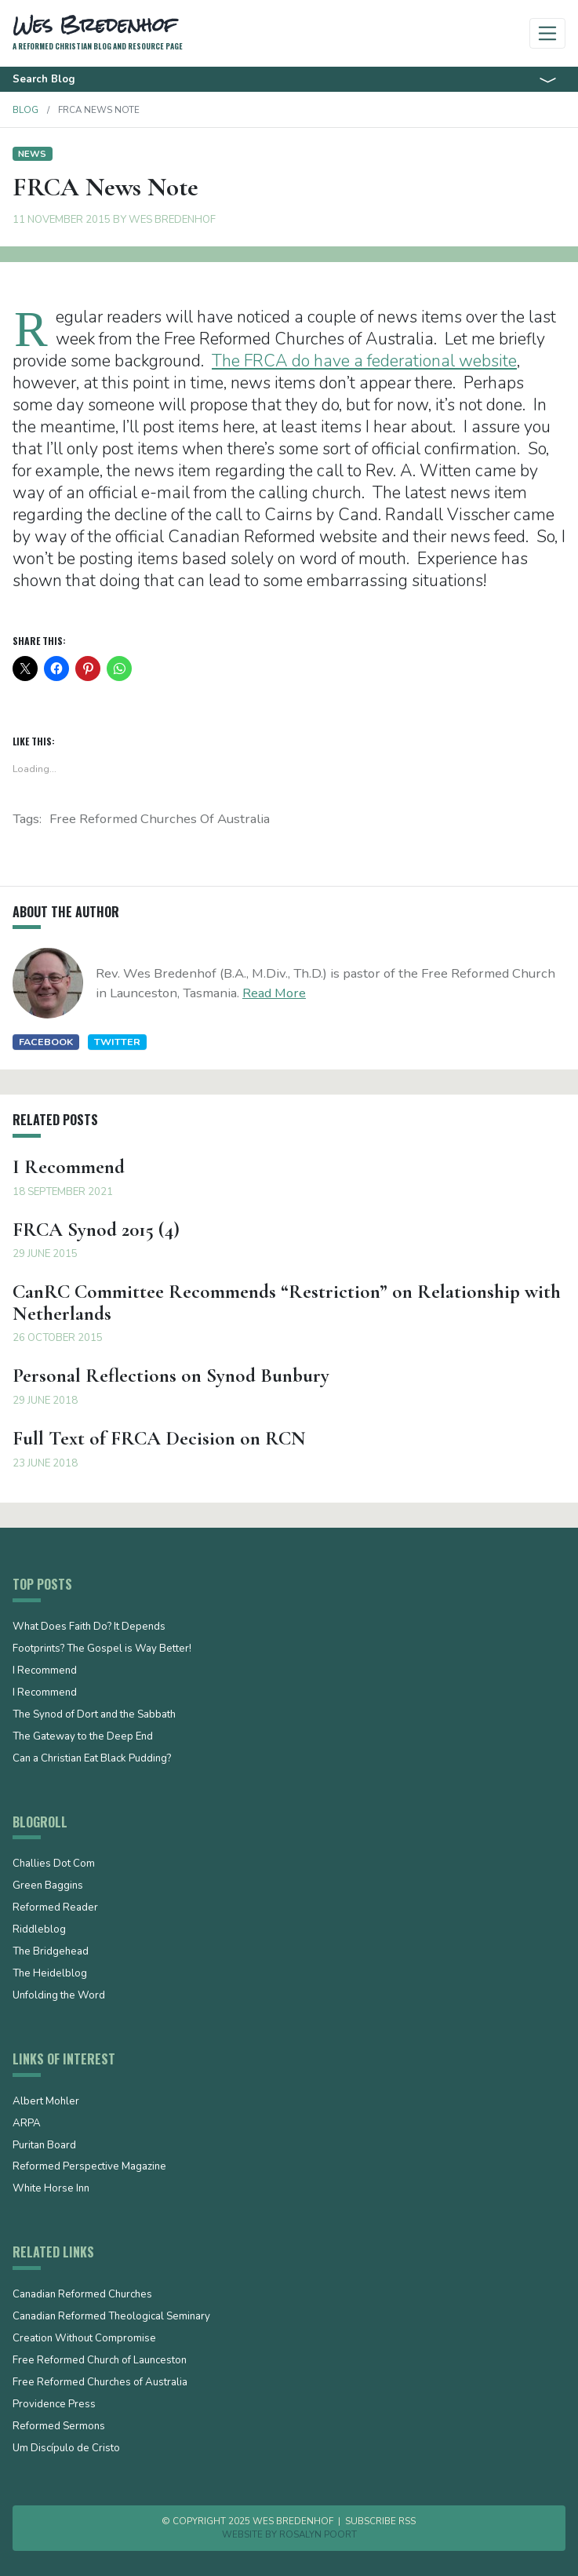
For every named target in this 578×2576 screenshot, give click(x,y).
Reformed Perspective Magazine (89, 2167)
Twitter (117, 1041)
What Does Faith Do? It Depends (89, 1627)
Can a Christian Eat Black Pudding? (92, 1759)
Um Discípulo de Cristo (66, 2449)
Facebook (46, 1041)
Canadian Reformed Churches (82, 2295)
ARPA (27, 2124)
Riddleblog (39, 1930)
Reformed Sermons (59, 2427)
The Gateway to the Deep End (83, 1737)
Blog (25, 110)
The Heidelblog (50, 1974)
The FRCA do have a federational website (364, 361)
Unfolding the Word (59, 1996)
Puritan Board (44, 2146)
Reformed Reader (55, 1908)
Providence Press (54, 2405)
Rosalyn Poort (318, 2534)
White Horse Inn (51, 2189)
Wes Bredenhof (172, 220)
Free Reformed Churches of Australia (159, 819)
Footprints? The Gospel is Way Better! (102, 1649)
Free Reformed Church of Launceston (100, 2361)
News (32, 154)
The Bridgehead (51, 1952)
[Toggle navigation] (547, 33)
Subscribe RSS (380, 2521)
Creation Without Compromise (84, 2339)
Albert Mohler (46, 2102)
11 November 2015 (62, 220)
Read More (274, 993)
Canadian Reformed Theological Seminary (111, 2317)
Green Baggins (48, 1886)
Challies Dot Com (54, 1864)
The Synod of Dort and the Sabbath (94, 1715)
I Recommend (45, 1671)
